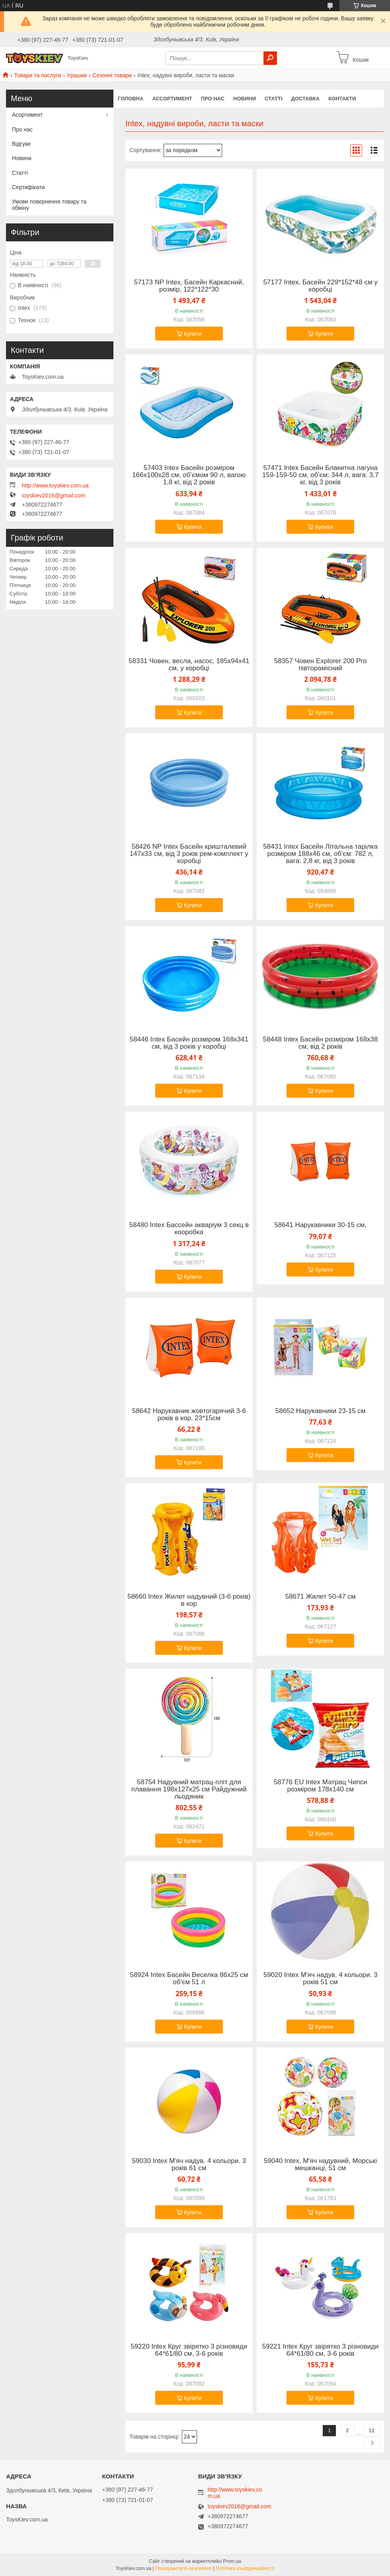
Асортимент (27, 115)
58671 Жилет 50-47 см (320, 1596)
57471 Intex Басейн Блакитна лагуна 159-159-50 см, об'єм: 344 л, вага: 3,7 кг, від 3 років (320, 475)
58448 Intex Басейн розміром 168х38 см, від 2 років (320, 1043)
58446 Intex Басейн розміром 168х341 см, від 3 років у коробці (189, 1043)
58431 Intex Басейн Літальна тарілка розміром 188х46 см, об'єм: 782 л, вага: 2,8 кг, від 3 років (320, 854)
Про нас (212, 99)
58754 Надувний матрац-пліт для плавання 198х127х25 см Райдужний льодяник (189, 1789)
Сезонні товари (112, 75)
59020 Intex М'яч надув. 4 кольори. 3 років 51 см (320, 1978)
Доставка (305, 99)
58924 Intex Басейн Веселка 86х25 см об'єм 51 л (189, 1978)
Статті (273, 99)
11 (371, 2430)
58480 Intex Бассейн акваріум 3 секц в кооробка (189, 1228)
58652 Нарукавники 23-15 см (320, 1411)
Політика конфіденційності (245, 2568)
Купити (193, 334)
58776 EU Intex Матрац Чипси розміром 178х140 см (320, 1786)
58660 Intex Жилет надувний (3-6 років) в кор (188, 1600)
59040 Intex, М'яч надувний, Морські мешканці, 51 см (320, 2164)
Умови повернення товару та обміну (49, 204)
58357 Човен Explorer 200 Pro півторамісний (320, 665)
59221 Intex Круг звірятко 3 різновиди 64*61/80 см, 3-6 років (320, 2350)
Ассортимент (172, 99)
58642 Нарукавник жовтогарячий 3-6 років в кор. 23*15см (189, 1414)
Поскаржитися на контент (183, 2568)
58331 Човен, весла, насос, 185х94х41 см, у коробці (189, 665)
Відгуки (21, 144)
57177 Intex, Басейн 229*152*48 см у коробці (320, 286)
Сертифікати (28, 187)
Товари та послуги (37, 75)
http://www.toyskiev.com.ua (55, 485)
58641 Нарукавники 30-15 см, (320, 1225)
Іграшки (77, 75)
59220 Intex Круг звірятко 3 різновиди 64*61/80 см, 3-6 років (189, 2350)
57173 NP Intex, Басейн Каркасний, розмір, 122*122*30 (189, 286)
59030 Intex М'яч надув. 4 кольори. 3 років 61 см (189, 2164)
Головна (130, 99)
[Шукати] (270, 58)
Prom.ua (232, 2561)
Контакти (342, 99)
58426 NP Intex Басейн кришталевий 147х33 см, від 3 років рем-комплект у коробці (189, 854)
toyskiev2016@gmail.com (54, 495)
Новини (244, 99)
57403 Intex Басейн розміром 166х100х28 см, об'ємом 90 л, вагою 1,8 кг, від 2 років (189, 475)
